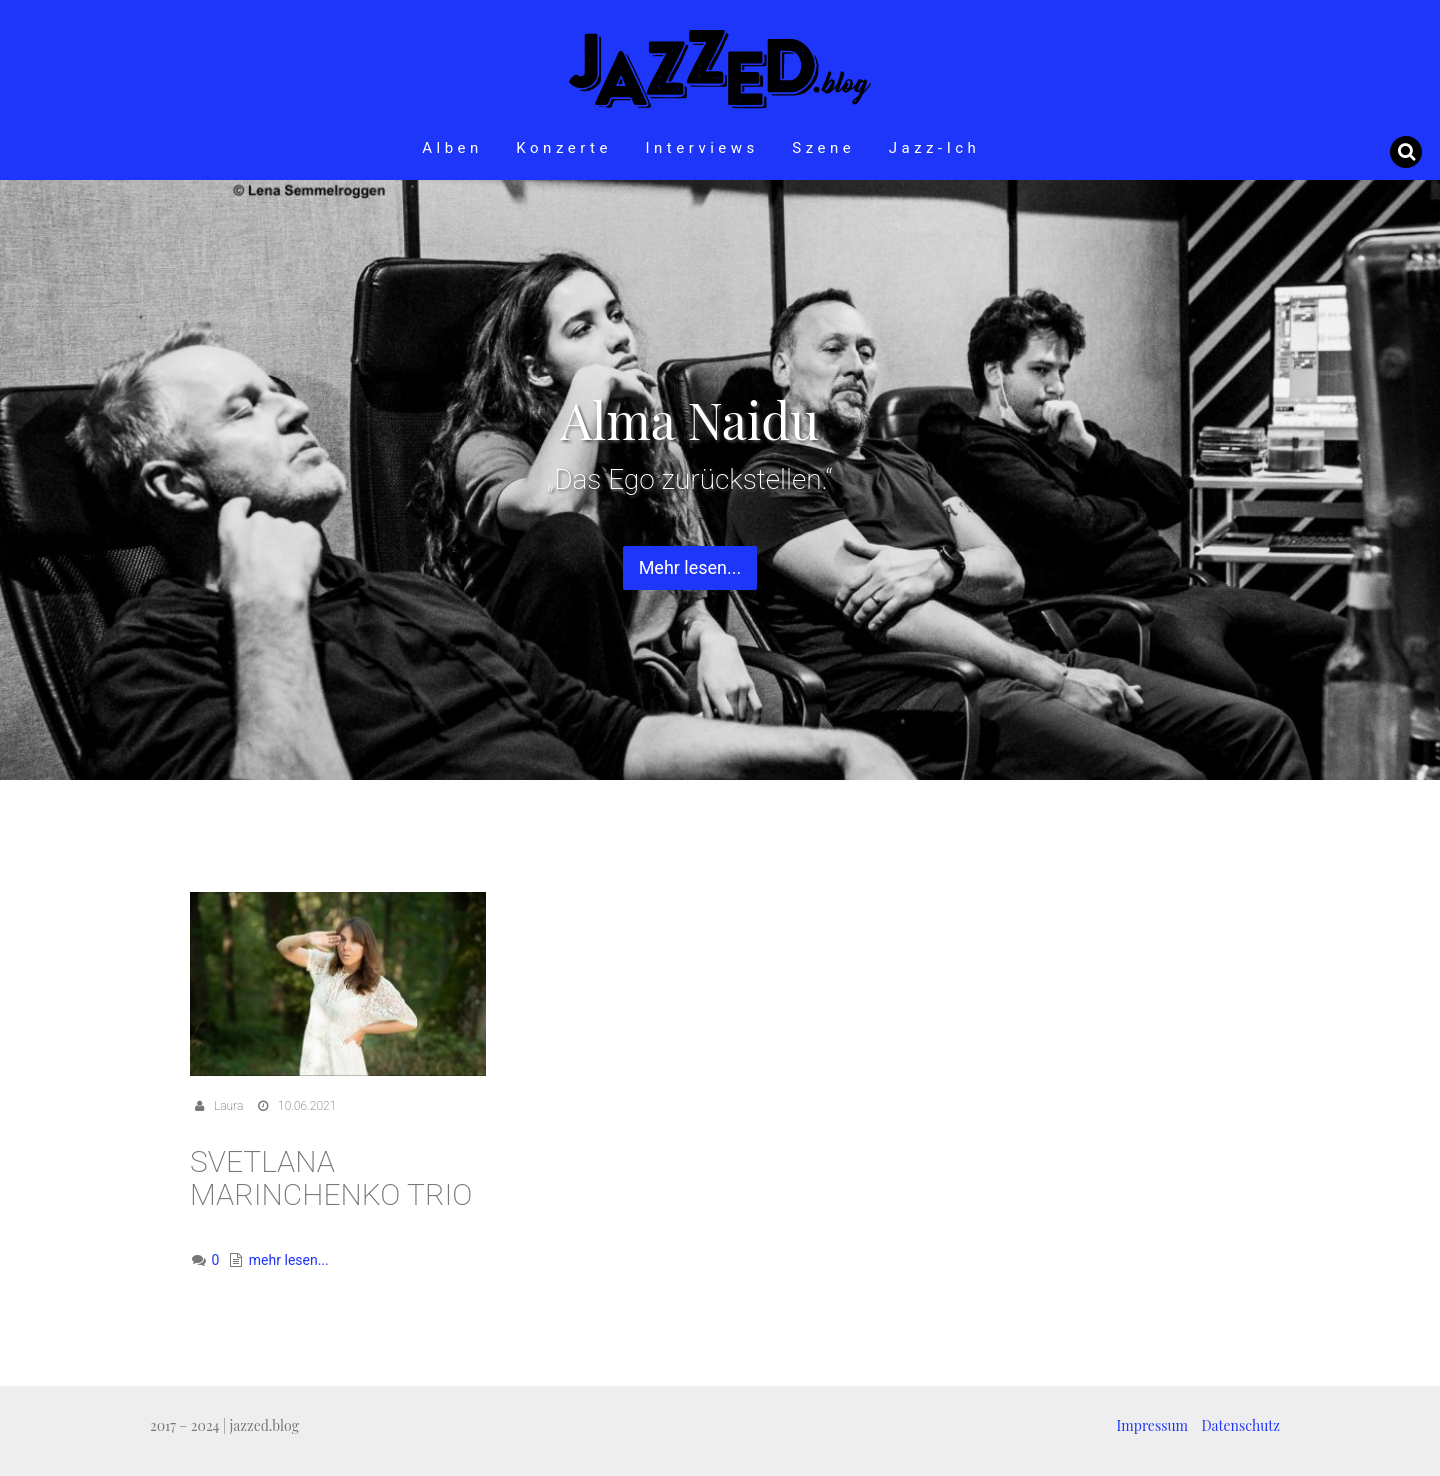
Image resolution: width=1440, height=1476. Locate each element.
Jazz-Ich (935, 148)
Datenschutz (1241, 1425)
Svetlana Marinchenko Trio (331, 1178)
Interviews (701, 148)
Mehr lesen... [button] (690, 567)
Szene (823, 148)
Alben (452, 148)
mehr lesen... (289, 1260)
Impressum (1152, 1425)
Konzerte (564, 148)
